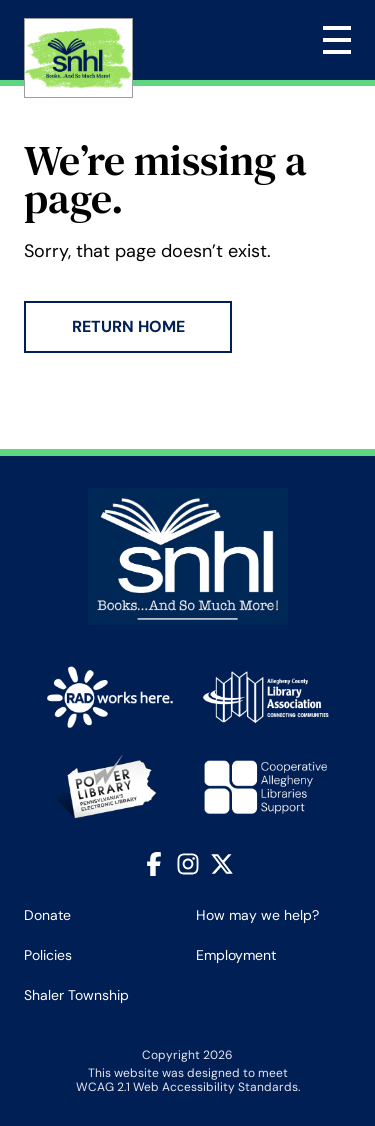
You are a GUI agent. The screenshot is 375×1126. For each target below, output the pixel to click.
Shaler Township (76, 995)
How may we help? (257, 915)
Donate (47, 915)
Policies (48, 955)
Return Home (128, 326)
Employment (236, 955)
